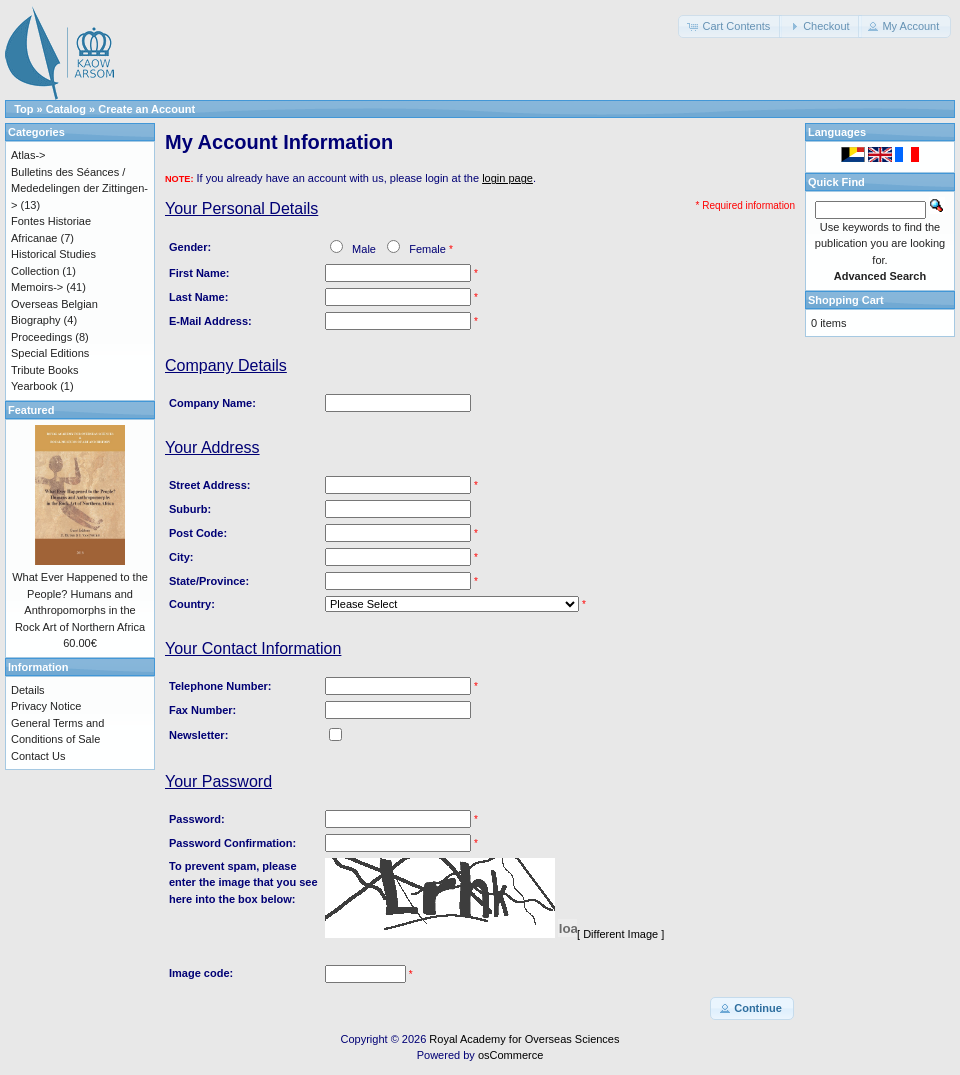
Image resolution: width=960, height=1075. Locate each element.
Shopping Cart (846, 300)
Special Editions (50, 353)
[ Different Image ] (620, 934)
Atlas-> (28, 155)
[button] (730, 26)
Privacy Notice (46, 706)
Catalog (66, 109)
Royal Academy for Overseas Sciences (524, 1039)
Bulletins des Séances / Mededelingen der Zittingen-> (79, 188)
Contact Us (38, 756)
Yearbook (34, 386)
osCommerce (510, 1055)
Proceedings (41, 337)
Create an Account (146, 109)
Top (23, 109)
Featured (31, 410)
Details (28, 690)
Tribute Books (44, 370)
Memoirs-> (37, 287)
